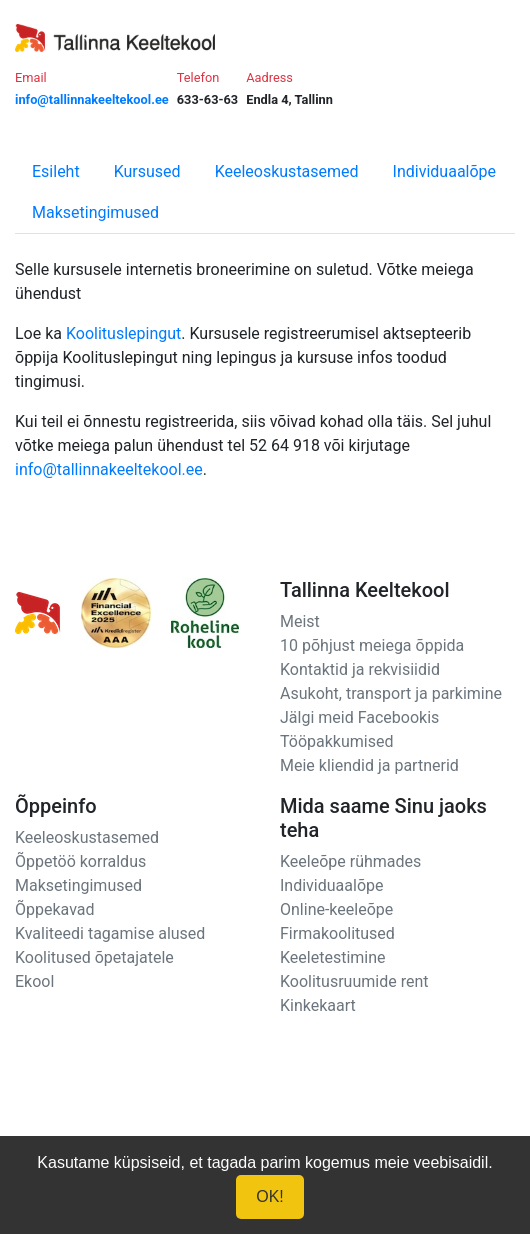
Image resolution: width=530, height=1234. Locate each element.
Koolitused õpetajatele (94, 957)
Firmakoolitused (337, 933)
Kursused (147, 171)
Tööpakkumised (336, 741)
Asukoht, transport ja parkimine (391, 693)
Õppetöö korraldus (80, 861)
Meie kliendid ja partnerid (369, 765)
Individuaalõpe (444, 171)
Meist (300, 621)
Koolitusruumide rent (354, 981)
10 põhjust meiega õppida (372, 645)
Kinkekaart (318, 1005)
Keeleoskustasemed (287, 171)
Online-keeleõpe (336, 909)
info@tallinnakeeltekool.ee (109, 469)
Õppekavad (55, 909)
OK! (270, 1196)
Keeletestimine (333, 957)
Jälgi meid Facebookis (359, 717)
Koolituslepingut (123, 333)
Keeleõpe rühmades (350, 861)
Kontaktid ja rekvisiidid (360, 669)
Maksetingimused (95, 212)
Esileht (56, 171)
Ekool (34, 981)
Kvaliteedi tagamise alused (110, 933)
